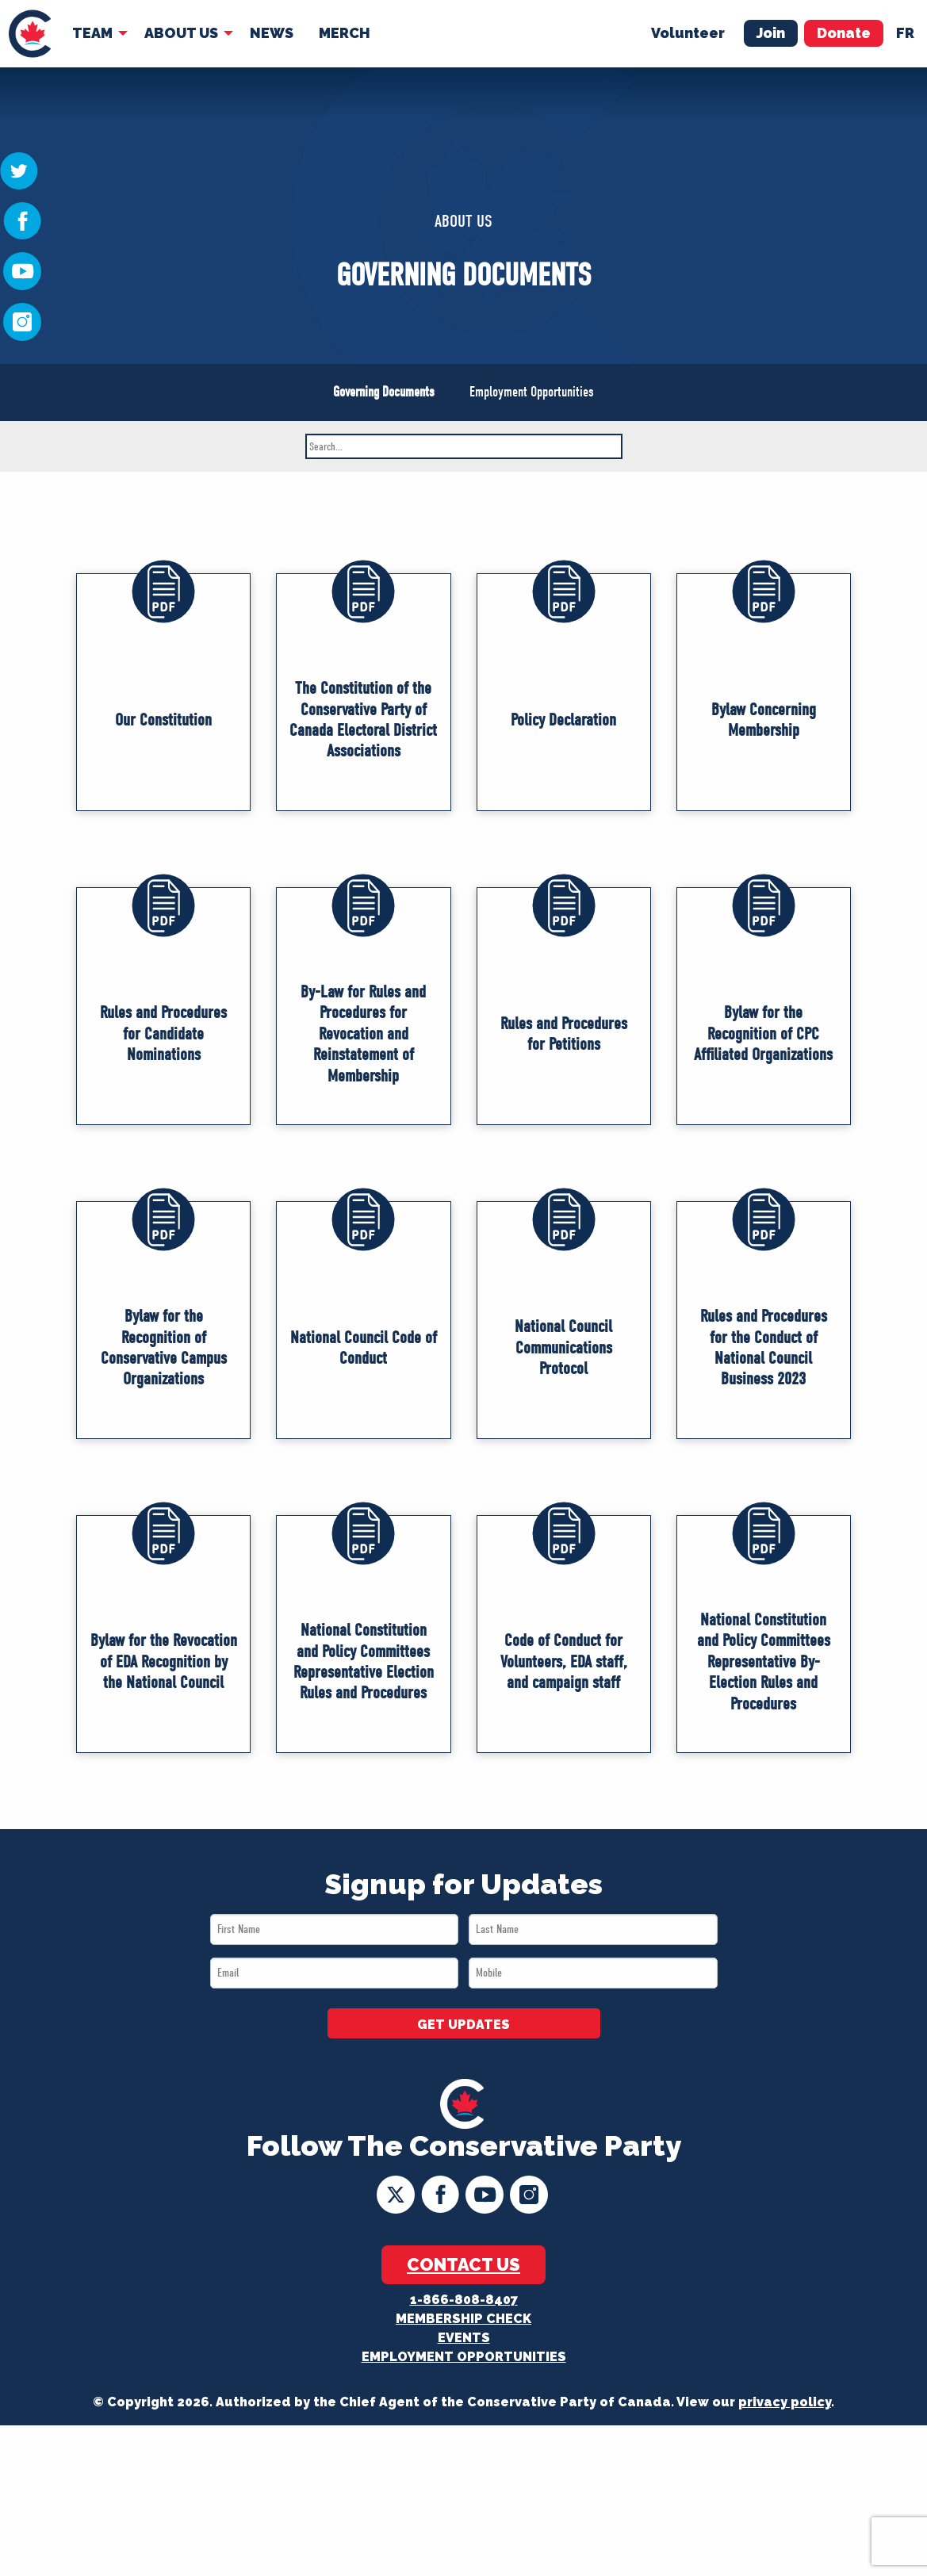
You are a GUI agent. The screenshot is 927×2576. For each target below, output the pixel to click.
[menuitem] (29, 33)
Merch (344, 33)
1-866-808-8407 (464, 2299)
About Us (181, 33)
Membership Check (463, 2318)
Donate (844, 33)
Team (92, 33)
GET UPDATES (463, 2024)
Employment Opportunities (531, 392)
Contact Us (463, 2264)
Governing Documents (384, 392)
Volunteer (688, 33)
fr (905, 33)
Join (771, 33)
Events (464, 2337)
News (271, 33)
